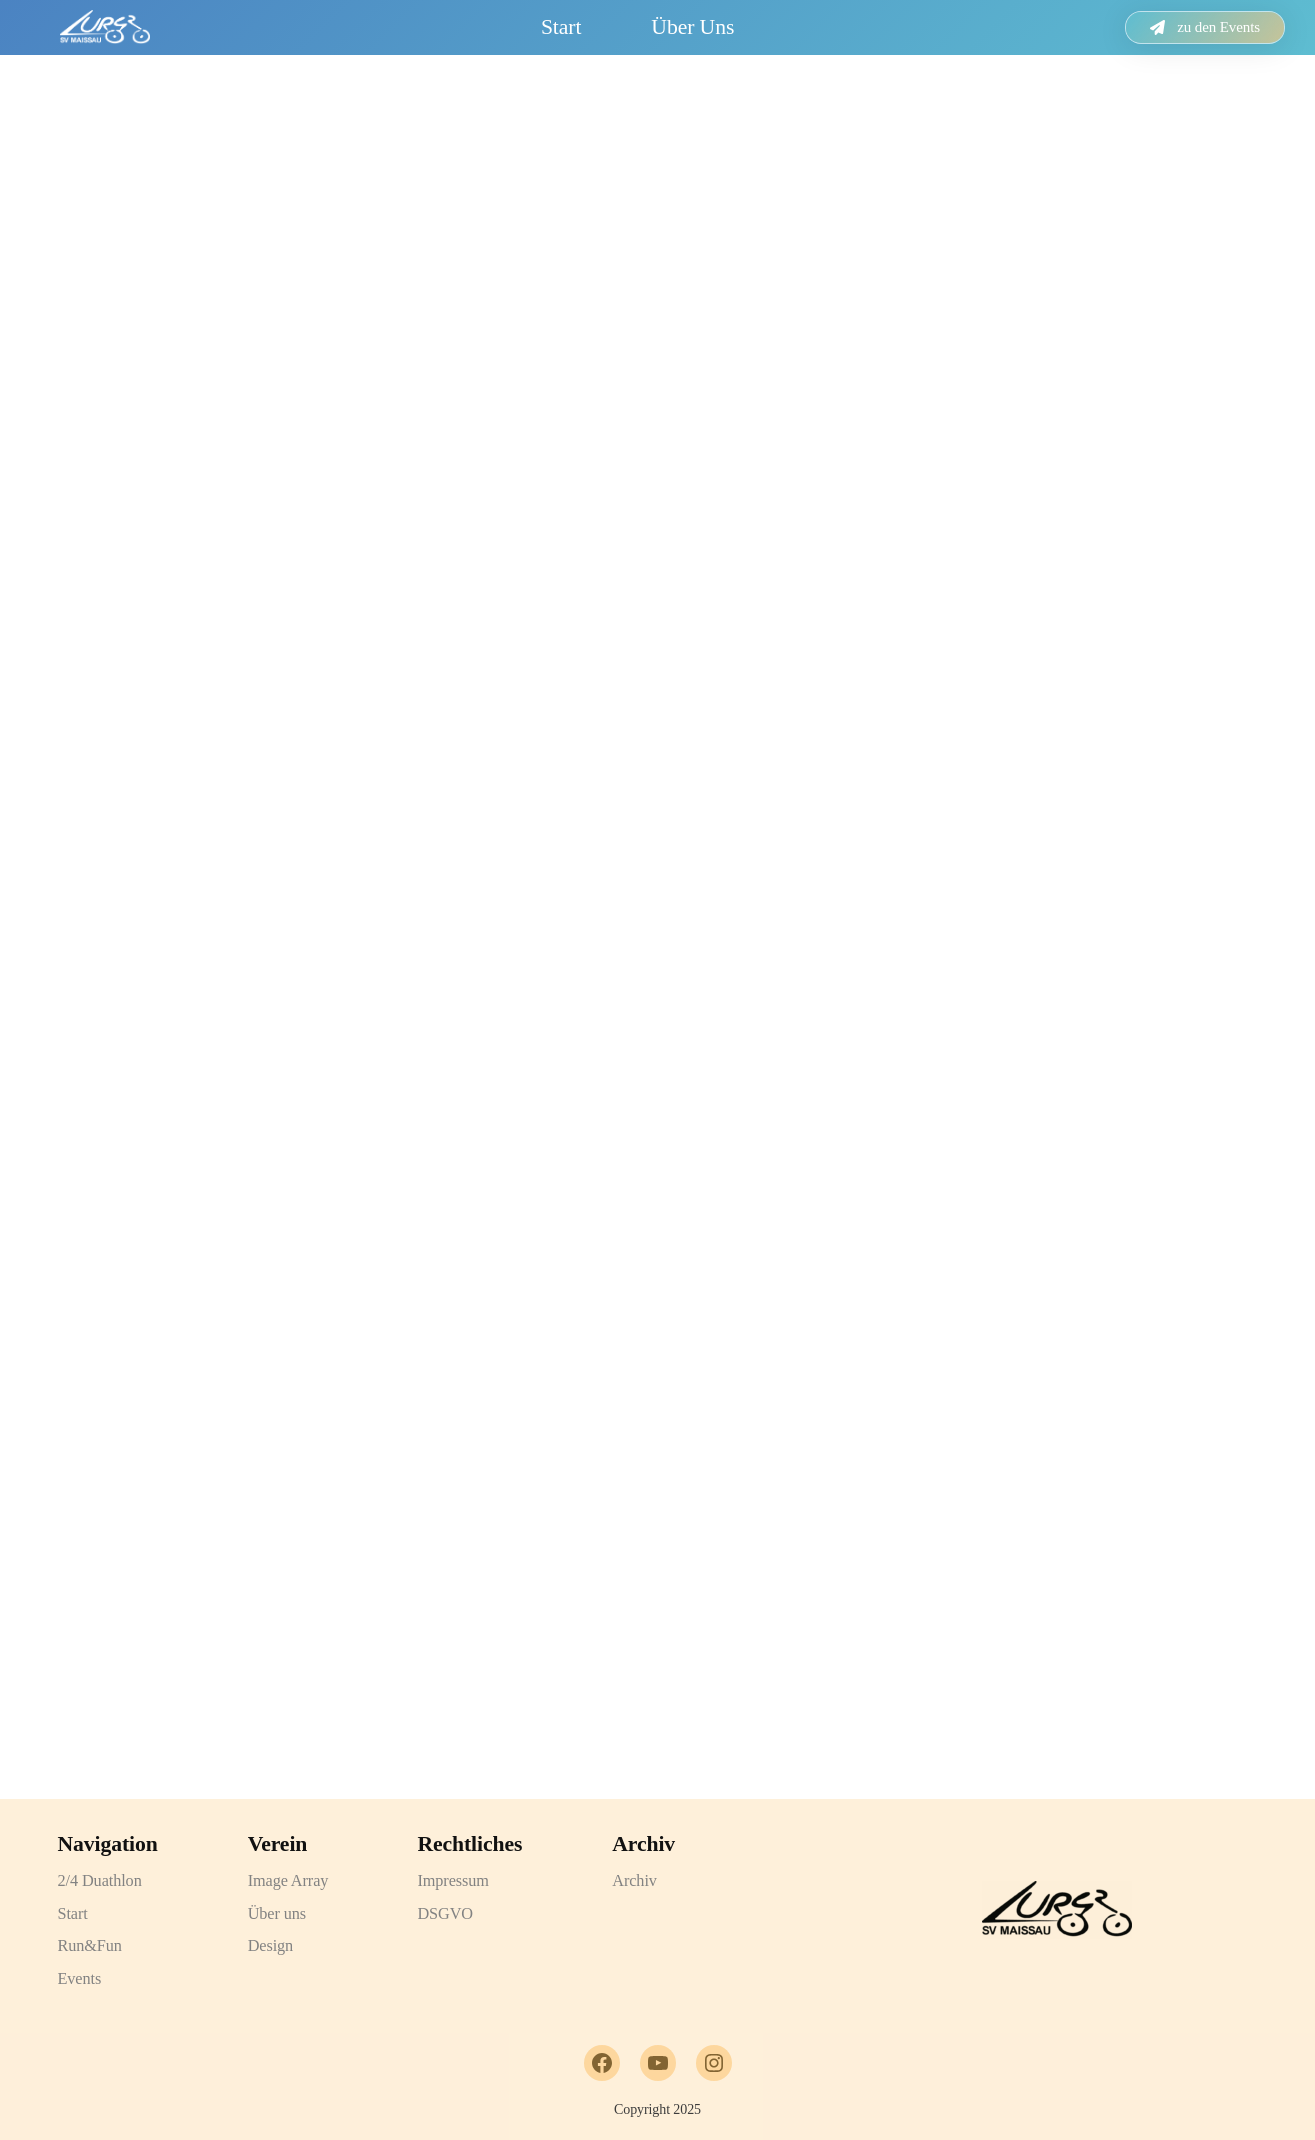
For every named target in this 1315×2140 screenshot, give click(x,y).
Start (561, 27)
